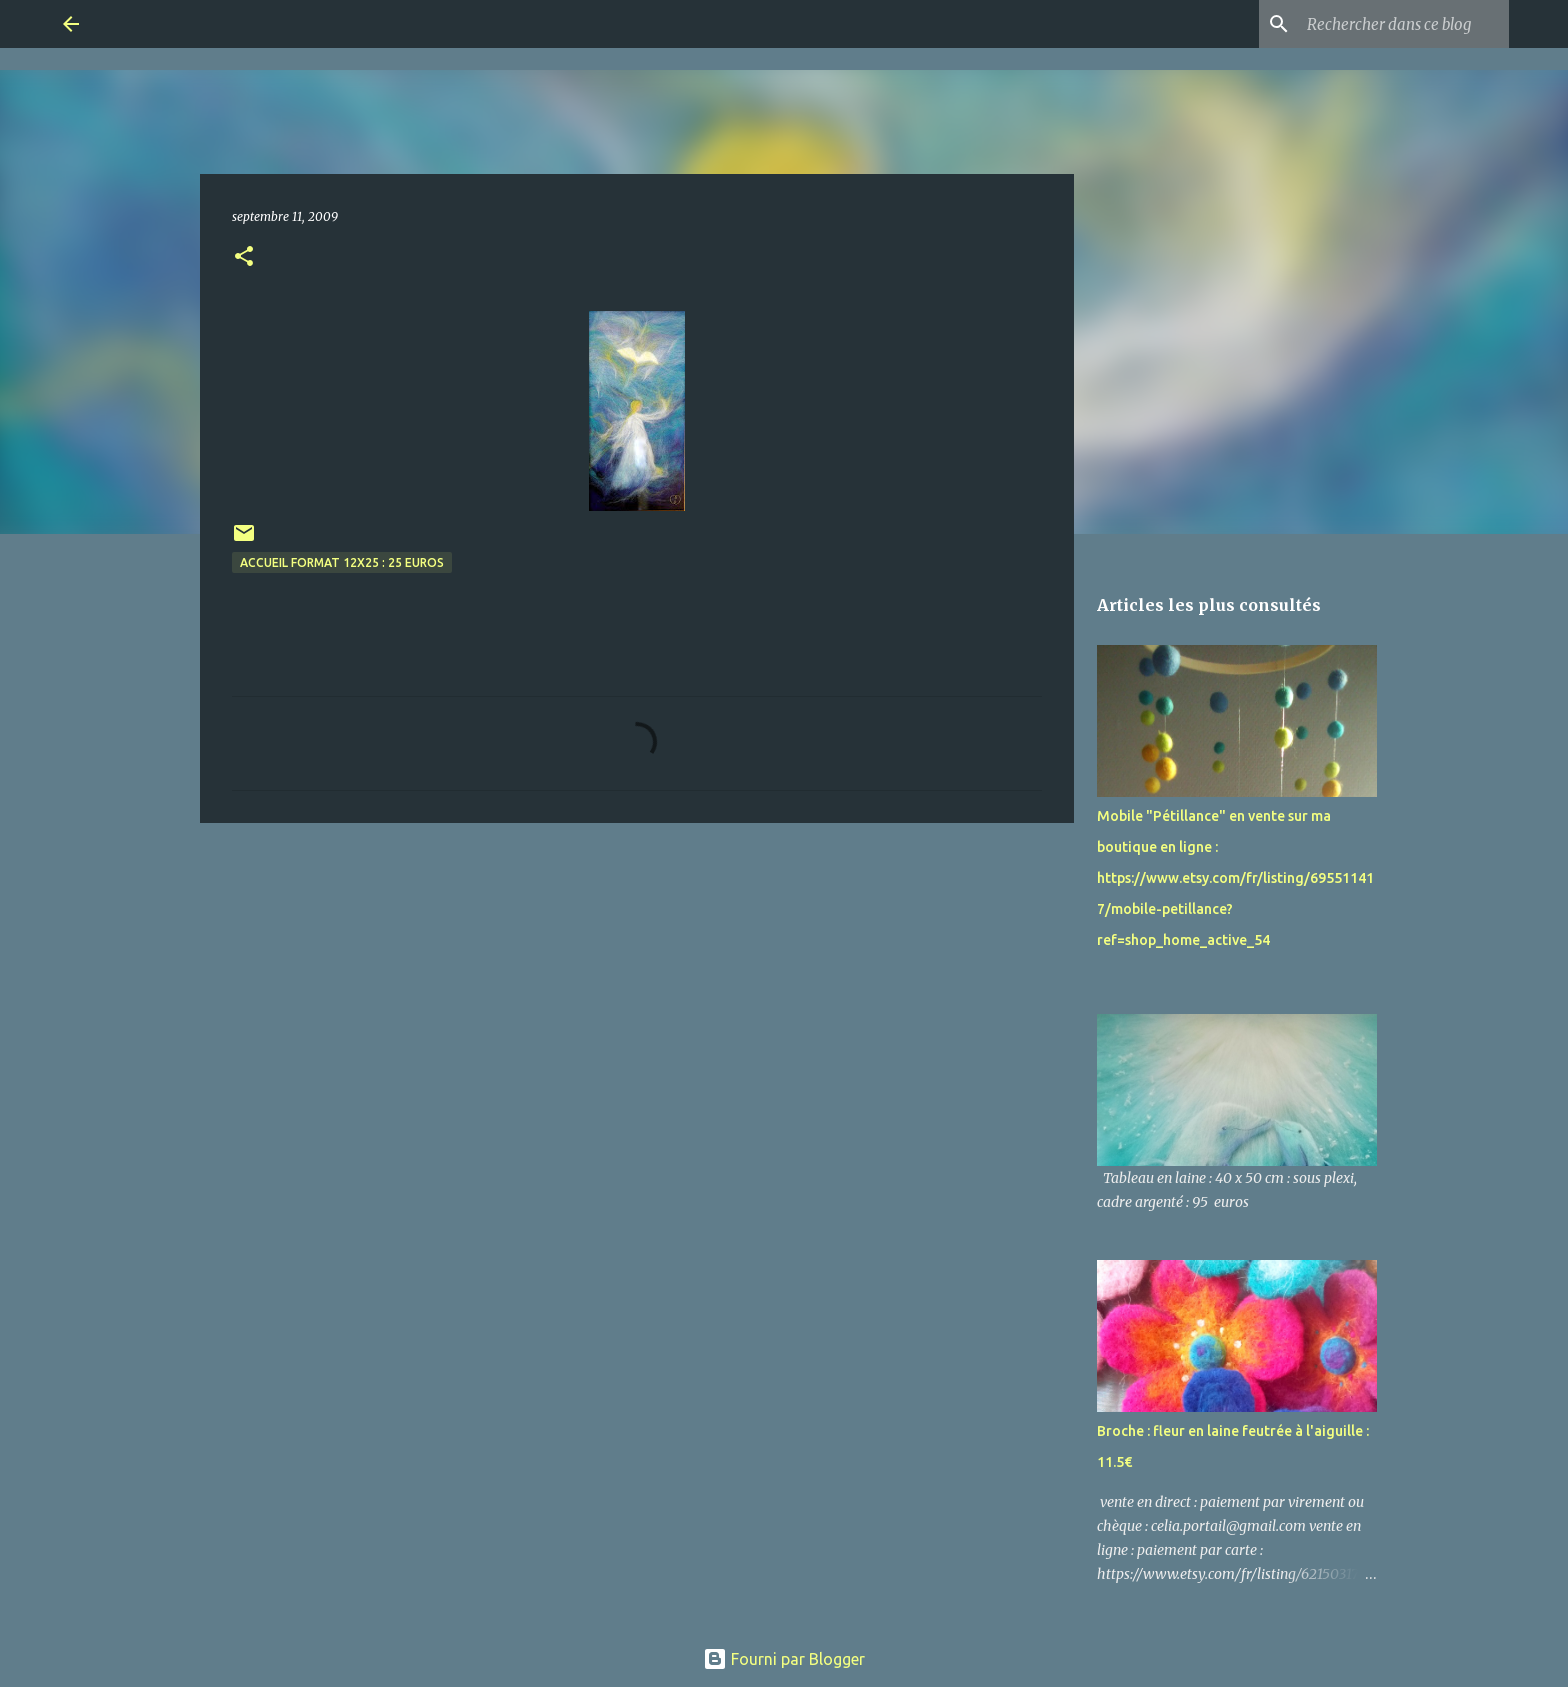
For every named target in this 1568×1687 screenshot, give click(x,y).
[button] (244, 257)
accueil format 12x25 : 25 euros (342, 562)
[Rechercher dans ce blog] (1404, 24)
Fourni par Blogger (784, 1659)
